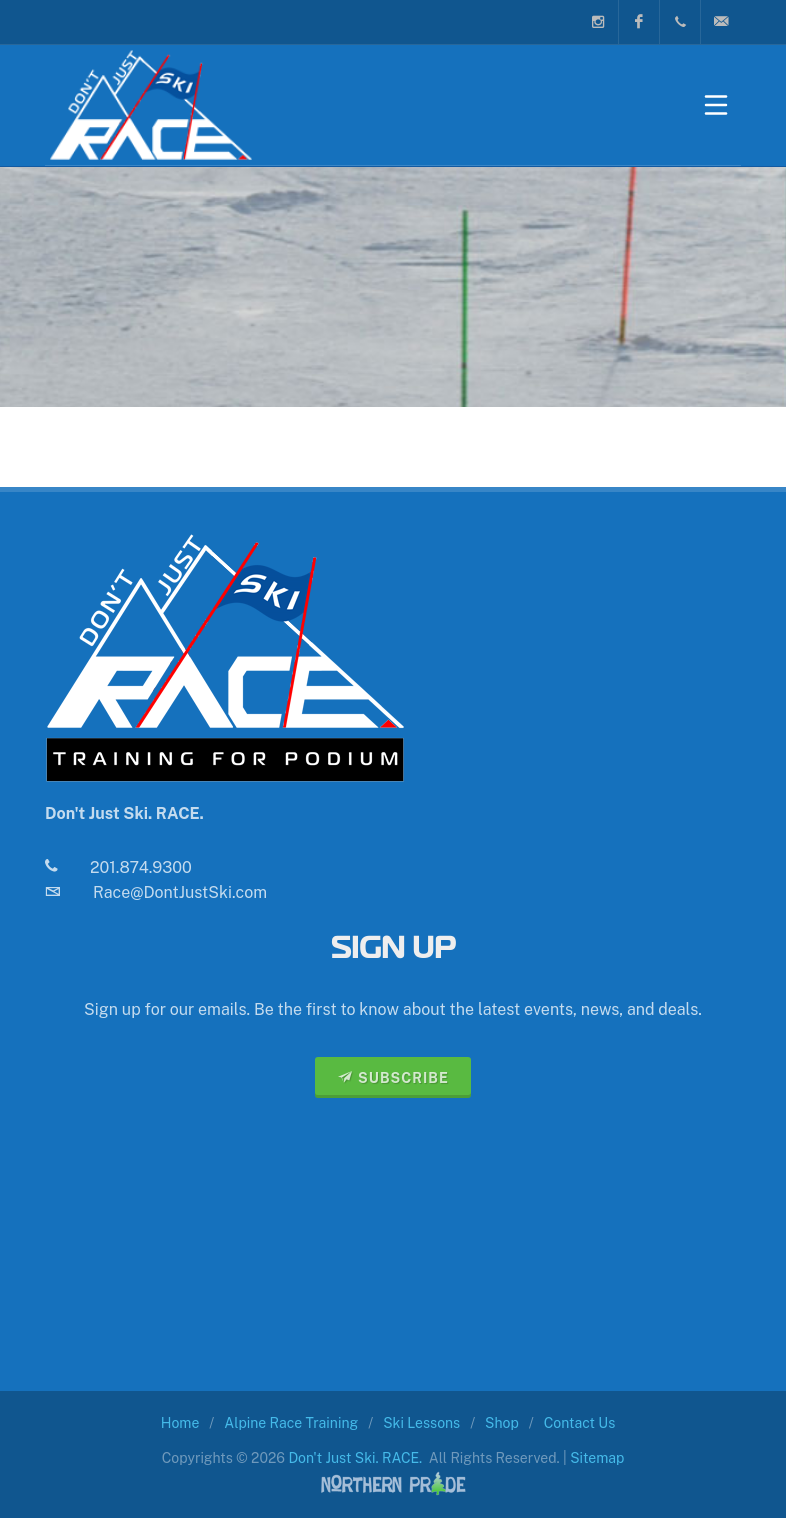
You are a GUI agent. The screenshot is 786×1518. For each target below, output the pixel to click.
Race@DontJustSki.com (180, 892)
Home (180, 1423)
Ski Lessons (421, 1423)
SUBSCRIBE (393, 1077)
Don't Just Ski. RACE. (355, 1458)
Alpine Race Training (291, 1423)
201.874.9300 (141, 867)
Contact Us (579, 1423)
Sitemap (597, 1458)
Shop (502, 1423)
